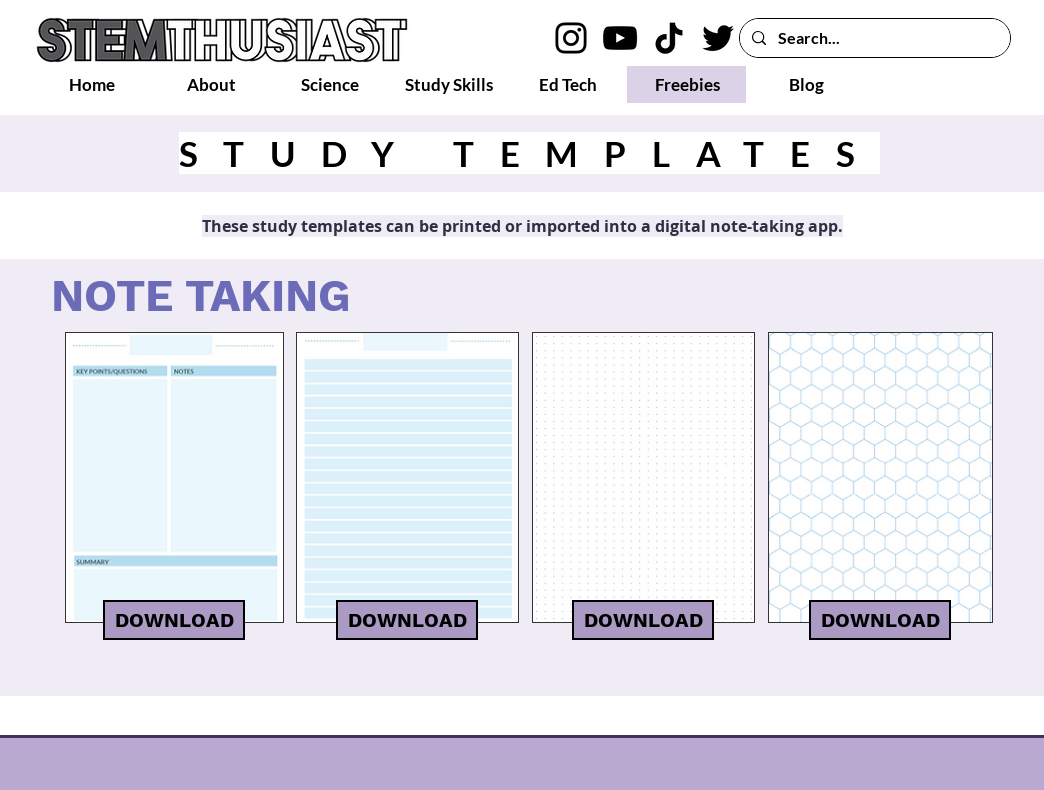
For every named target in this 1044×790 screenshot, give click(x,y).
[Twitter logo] (718, 38)
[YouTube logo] (620, 38)
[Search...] (873, 38)
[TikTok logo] (669, 38)
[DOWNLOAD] (174, 620)
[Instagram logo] (571, 38)
